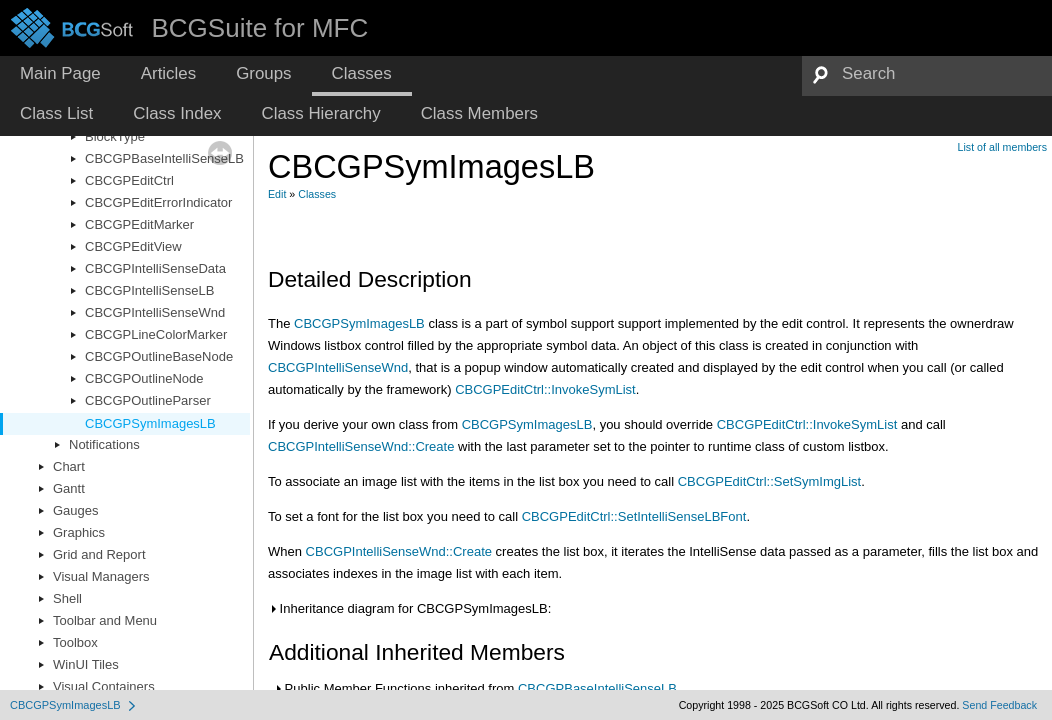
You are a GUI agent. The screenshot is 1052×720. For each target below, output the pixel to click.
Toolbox (75, 642)
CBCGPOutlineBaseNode (159, 356)
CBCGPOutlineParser (148, 400)
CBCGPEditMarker (139, 224)
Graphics (79, 532)
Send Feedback (999, 705)
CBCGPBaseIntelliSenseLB (164, 158)
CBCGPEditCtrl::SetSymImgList (770, 481)
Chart (69, 466)
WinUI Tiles (86, 664)
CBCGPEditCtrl (129, 180)
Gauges (76, 510)
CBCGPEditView (133, 246)
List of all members (1002, 147)
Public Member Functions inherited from (475, 688)
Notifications (104, 444)
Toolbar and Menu (105, 620)
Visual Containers (104, 686)
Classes (317, 194)
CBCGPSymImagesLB (150, 423)
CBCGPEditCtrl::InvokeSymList (545, 389)
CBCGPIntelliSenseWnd (155, 312)
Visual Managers (101, 576)
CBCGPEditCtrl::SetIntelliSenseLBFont (634, 516)
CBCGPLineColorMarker (156, 334)
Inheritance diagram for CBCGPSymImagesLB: (409, 608)
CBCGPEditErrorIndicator (158, 202)
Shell (67, 598)
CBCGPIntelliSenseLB (149, 290)
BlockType (115, 136)
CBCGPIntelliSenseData (155, 268)
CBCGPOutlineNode (144, 378)
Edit (277, 194)
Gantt (69, 488)
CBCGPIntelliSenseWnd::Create (361, 446)
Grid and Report (99, 554)
